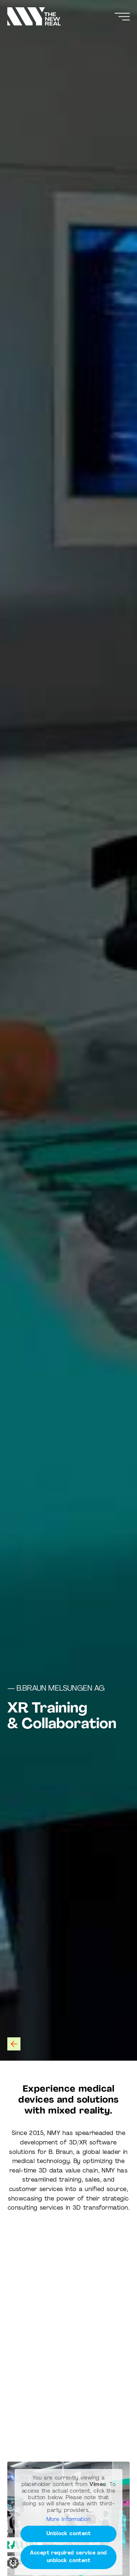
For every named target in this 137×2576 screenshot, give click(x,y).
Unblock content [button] (68, 2533)
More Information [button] (68, 2519)
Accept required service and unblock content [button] (68, 2556)
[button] (13, 2563)
